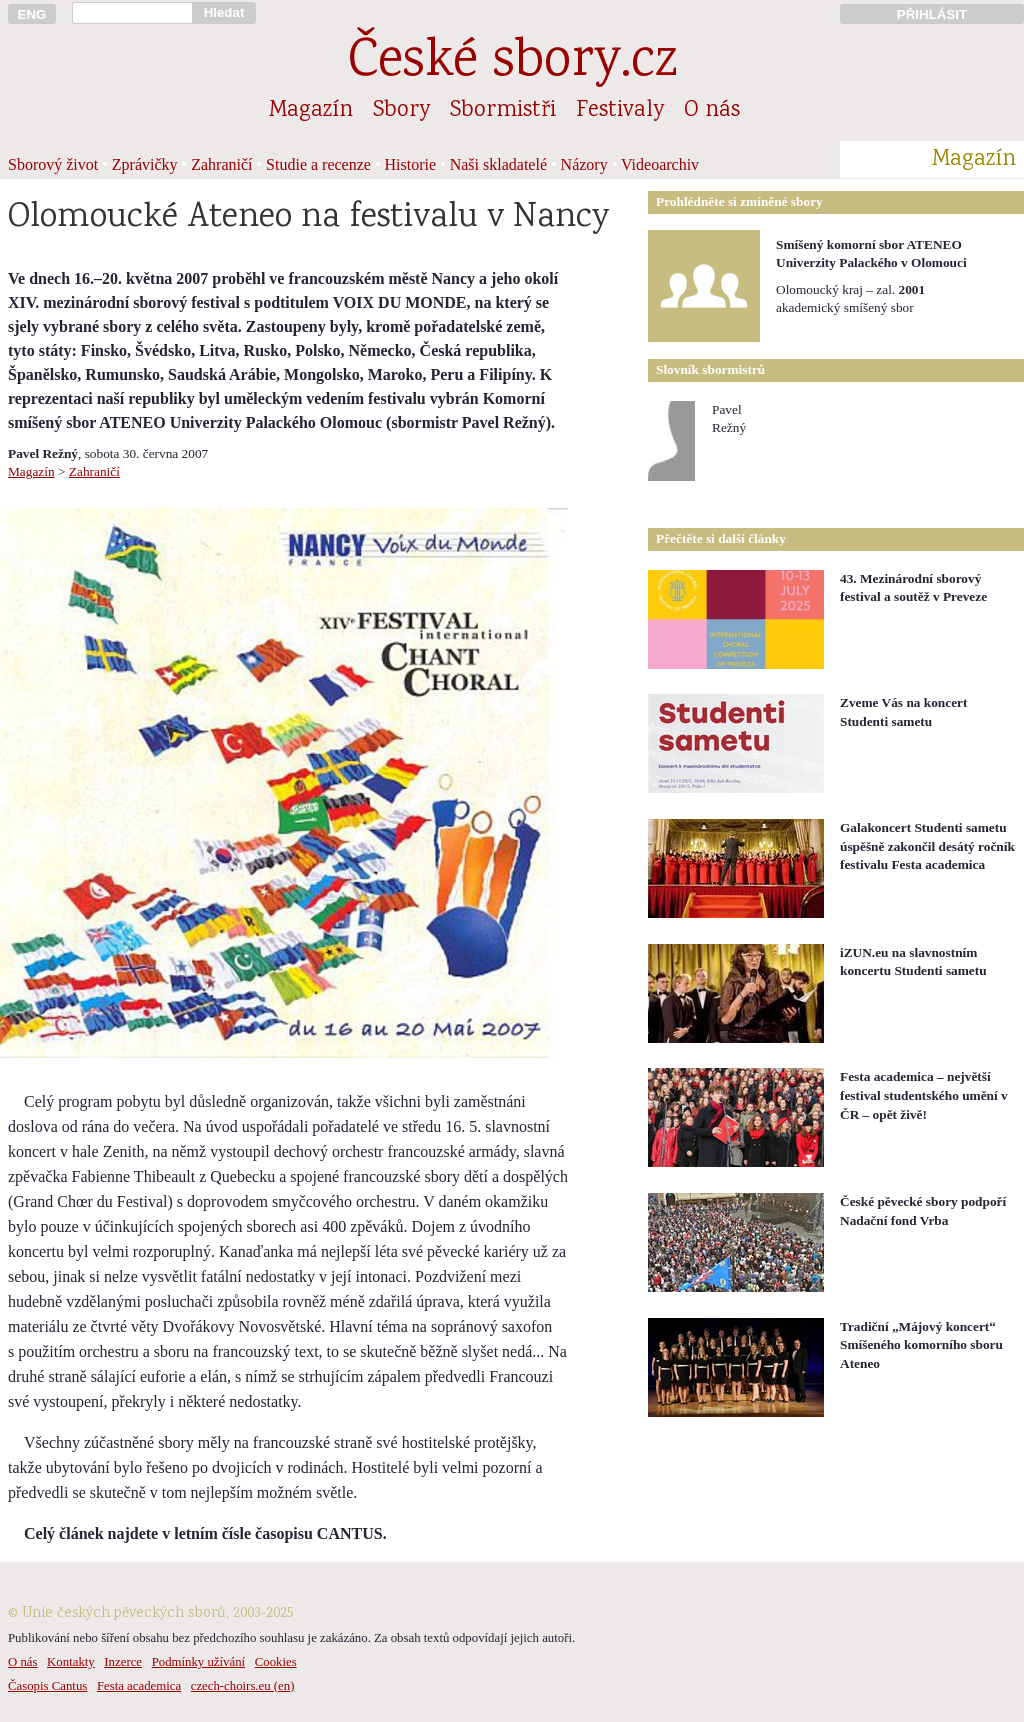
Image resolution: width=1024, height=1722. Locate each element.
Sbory (401, 111)
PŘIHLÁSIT (932, 14)
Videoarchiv (660, 164)
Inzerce (123, 1662)
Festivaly (620, 111)
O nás (712, 111)
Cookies (276, 1662)
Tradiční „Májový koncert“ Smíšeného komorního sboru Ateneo (921, 1345)
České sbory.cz (512, 63)
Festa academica (139, 1686)
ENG (32, 14)
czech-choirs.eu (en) (243, 1686)
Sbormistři (503, 111)
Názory (584, 164)
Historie (411, 164)
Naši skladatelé (498, 164)
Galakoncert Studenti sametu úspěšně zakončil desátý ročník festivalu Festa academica (927, 846)
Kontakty (71, 1662)
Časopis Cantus (47, 1686)
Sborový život (53, 164)
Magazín (311, 111)
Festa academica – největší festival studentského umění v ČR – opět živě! (924, 1095)
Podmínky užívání (198, 1662)
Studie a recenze (318, 164)
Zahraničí (221, 164)
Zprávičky (145, 164)
